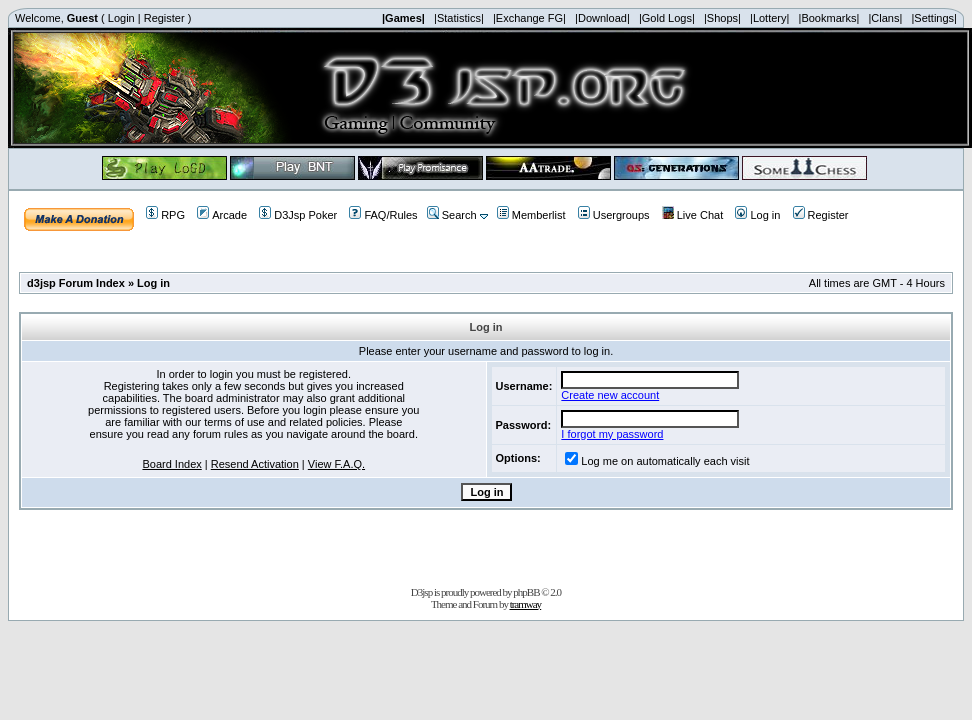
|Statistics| (459, 18)
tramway (525, 604)
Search (452, 215)
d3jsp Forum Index (76, 283)
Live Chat (692, 215)
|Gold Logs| (667, 18)
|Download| (602, 18)
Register (164, 18)
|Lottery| (769, 18)
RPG (165, 215)
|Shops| (722, 18)
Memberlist (531, 215)
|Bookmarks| (829, 18)
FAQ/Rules (383, 215)
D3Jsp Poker (298, 215)
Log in (757, 215)
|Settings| (933, 18)
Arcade (222, 215)
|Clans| (885, 18)
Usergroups (614, 215)
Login (121, 18)
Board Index (171, 464)
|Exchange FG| (529, 18)
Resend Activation (255, 464)
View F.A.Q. (336, 464)
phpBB (526, 592)
